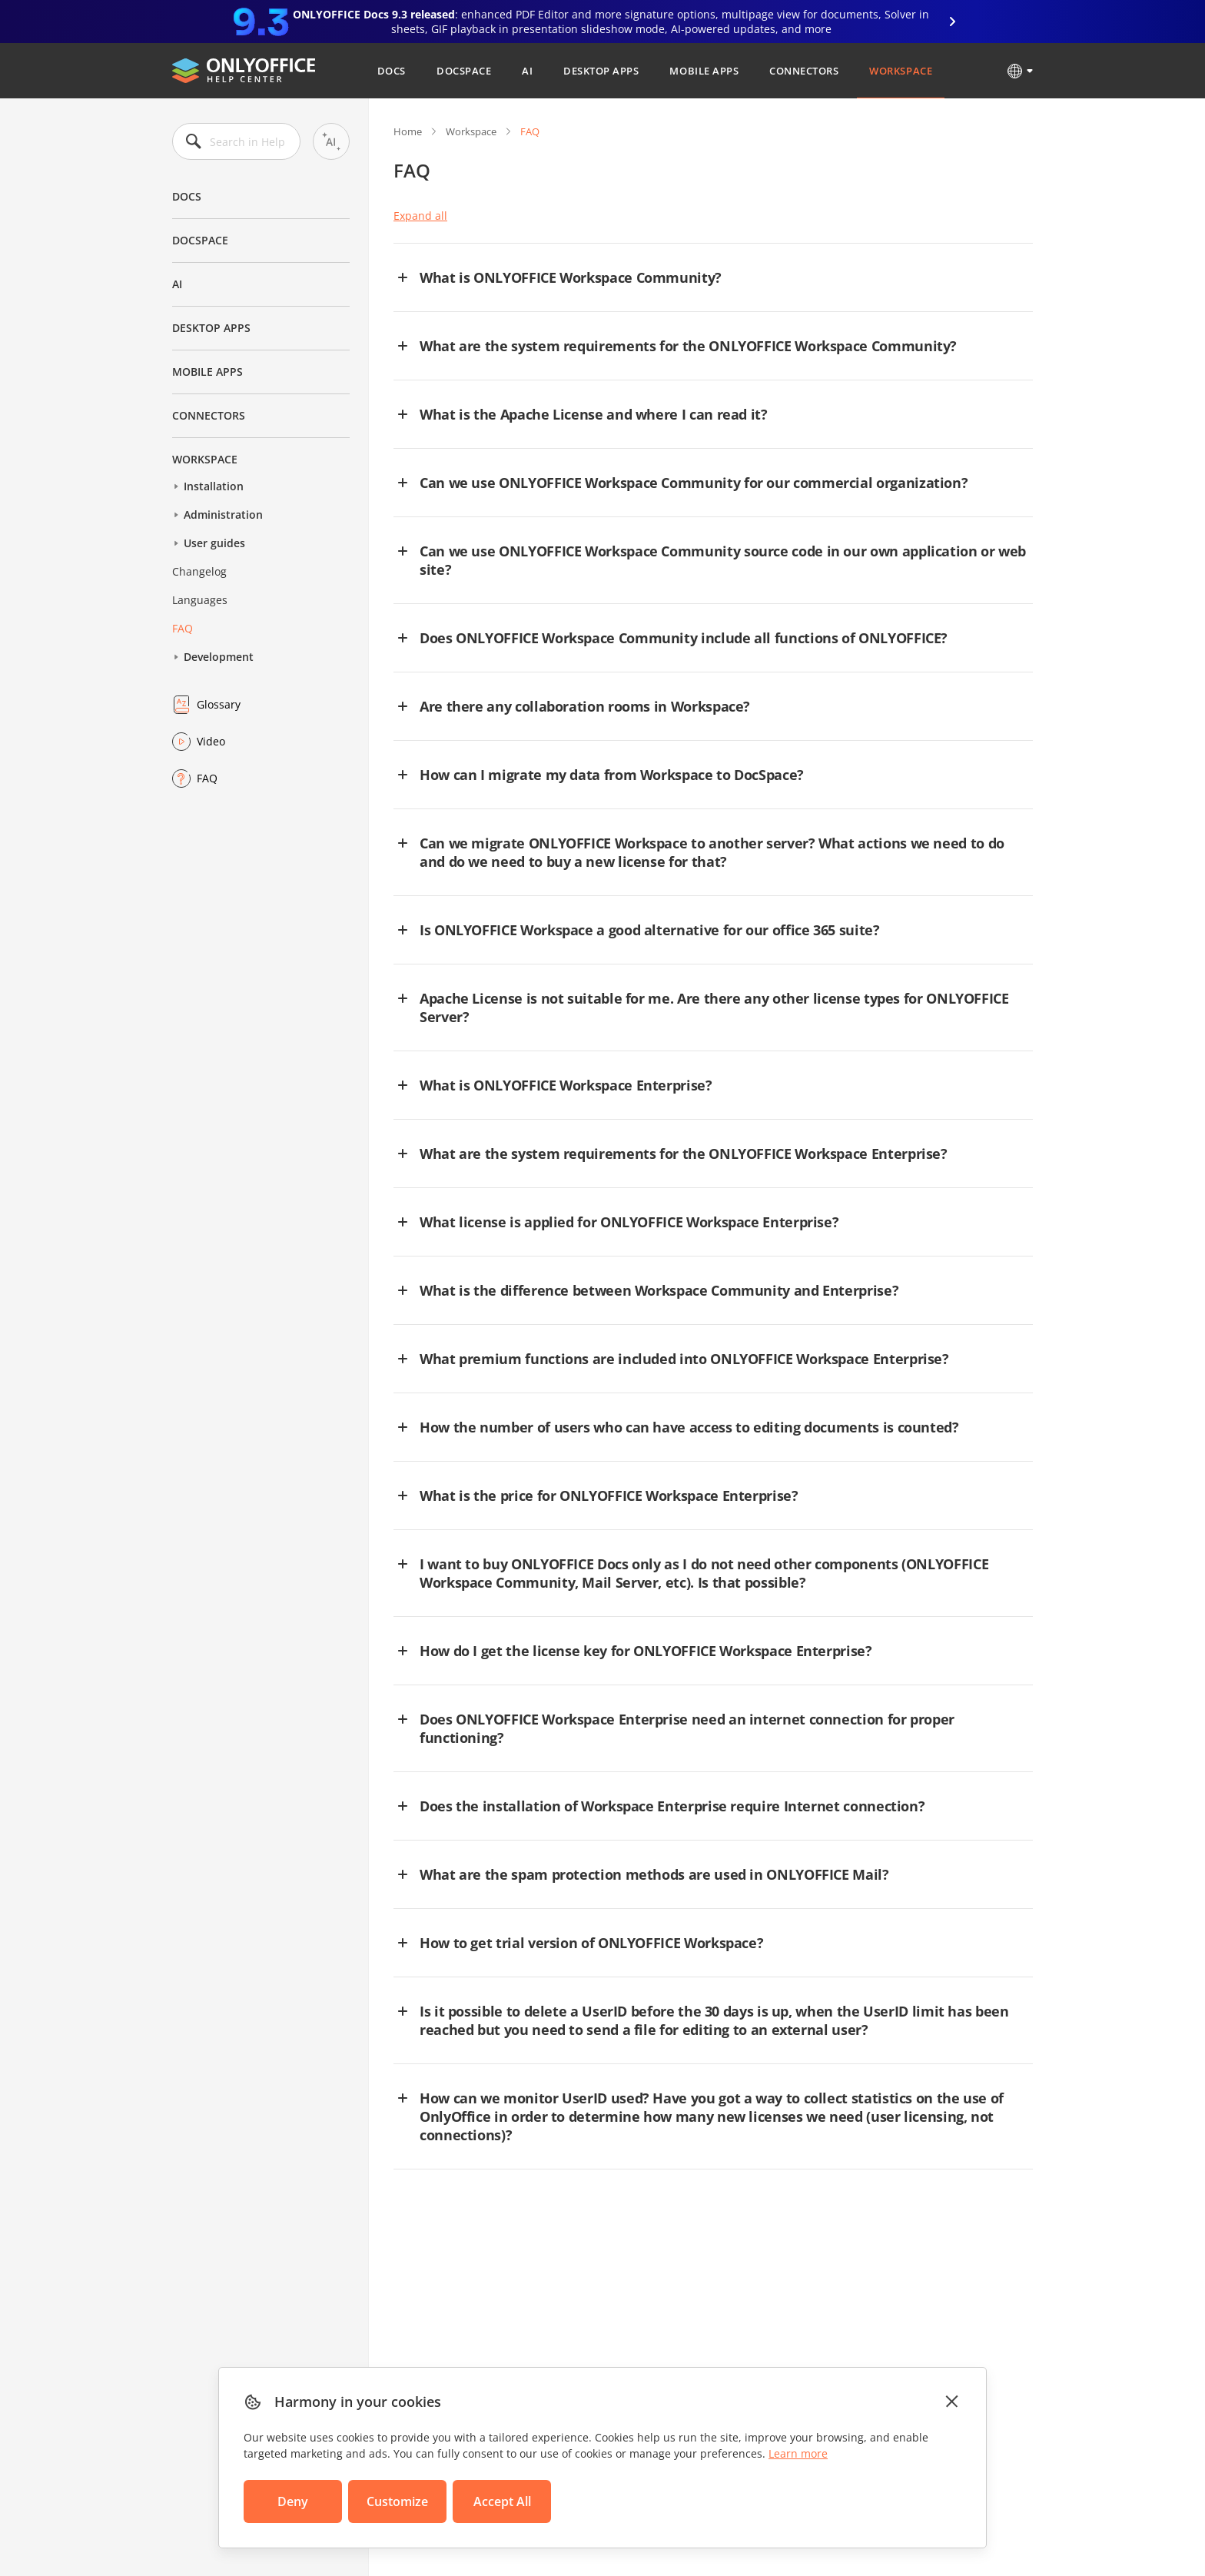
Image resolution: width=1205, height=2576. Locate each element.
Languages (199, 600)
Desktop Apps (601, 71)
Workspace (900, 71)
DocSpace (464, 71)
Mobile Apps (704, 71)
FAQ (182, 628)
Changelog (199, 571)
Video (211, 741)
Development (219, 656)
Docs (391, 71)
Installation (214, 486)
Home (407, 131)
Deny (292, 2501)
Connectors (803, 71)
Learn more (798, 2453)
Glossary (219, 704)
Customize (397, 2501)
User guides (214, 543)
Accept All (502, 2501)
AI (527, 71)
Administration (223, 514)
